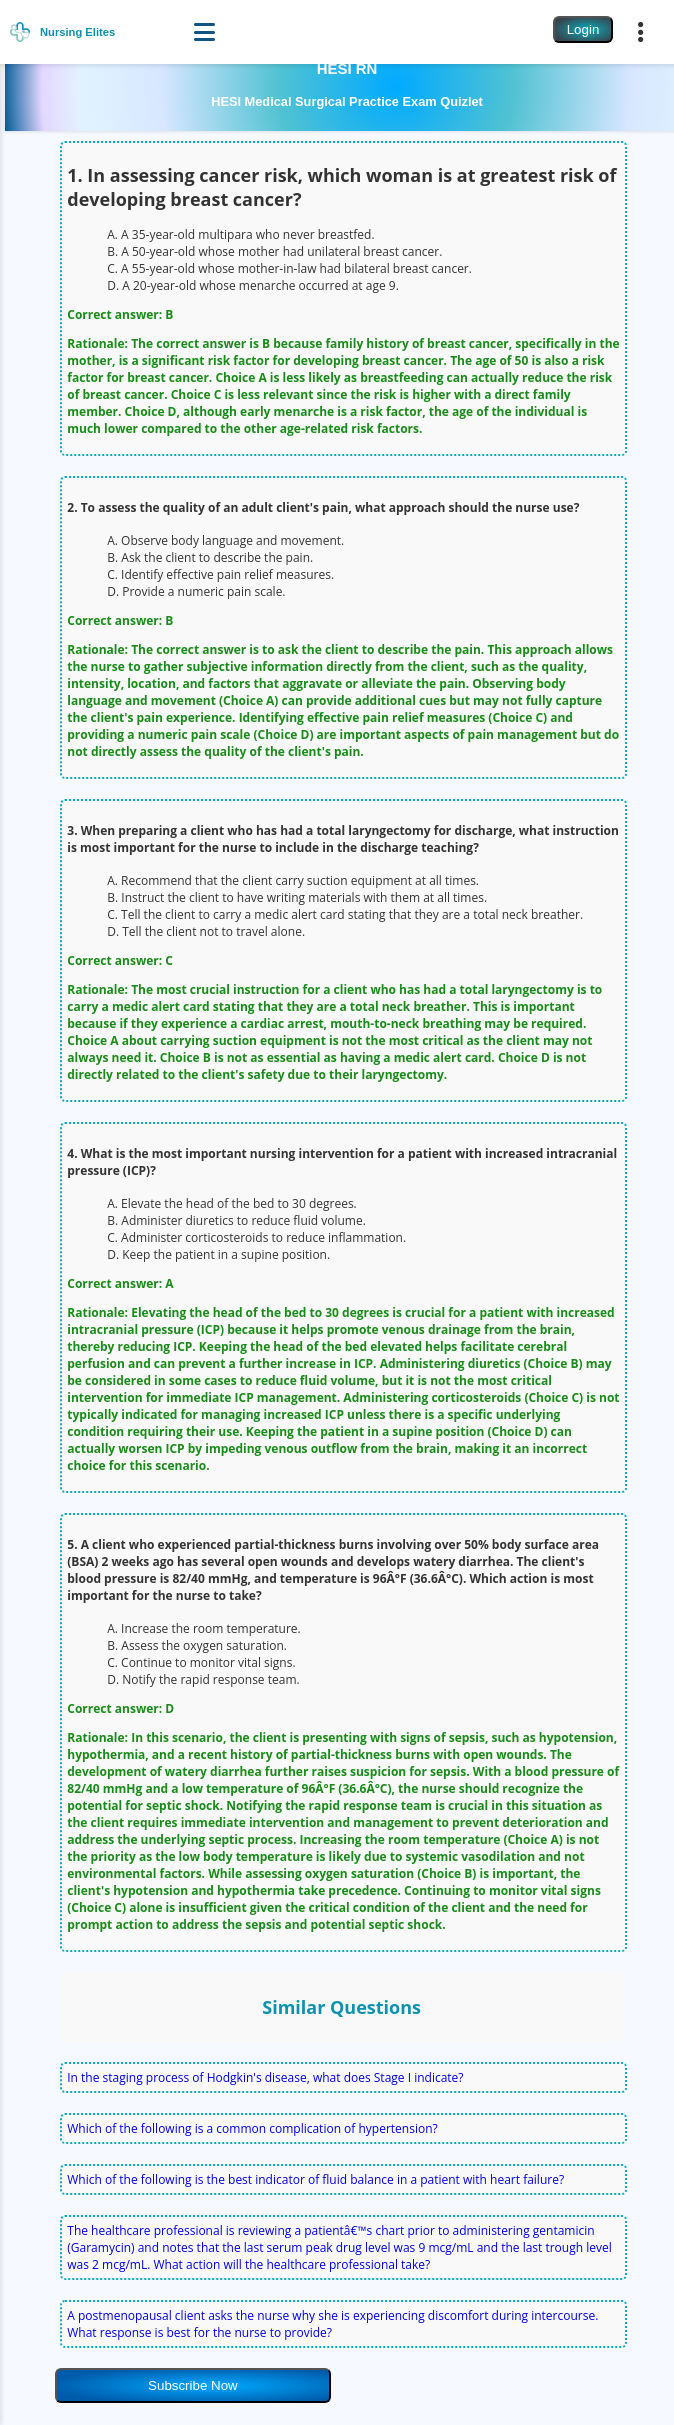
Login (583, 29)
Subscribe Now (193, 2385)
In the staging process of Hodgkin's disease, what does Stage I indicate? (265, 2077)
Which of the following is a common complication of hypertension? (252, 2128)
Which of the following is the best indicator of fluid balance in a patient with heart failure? (315, 2179)
